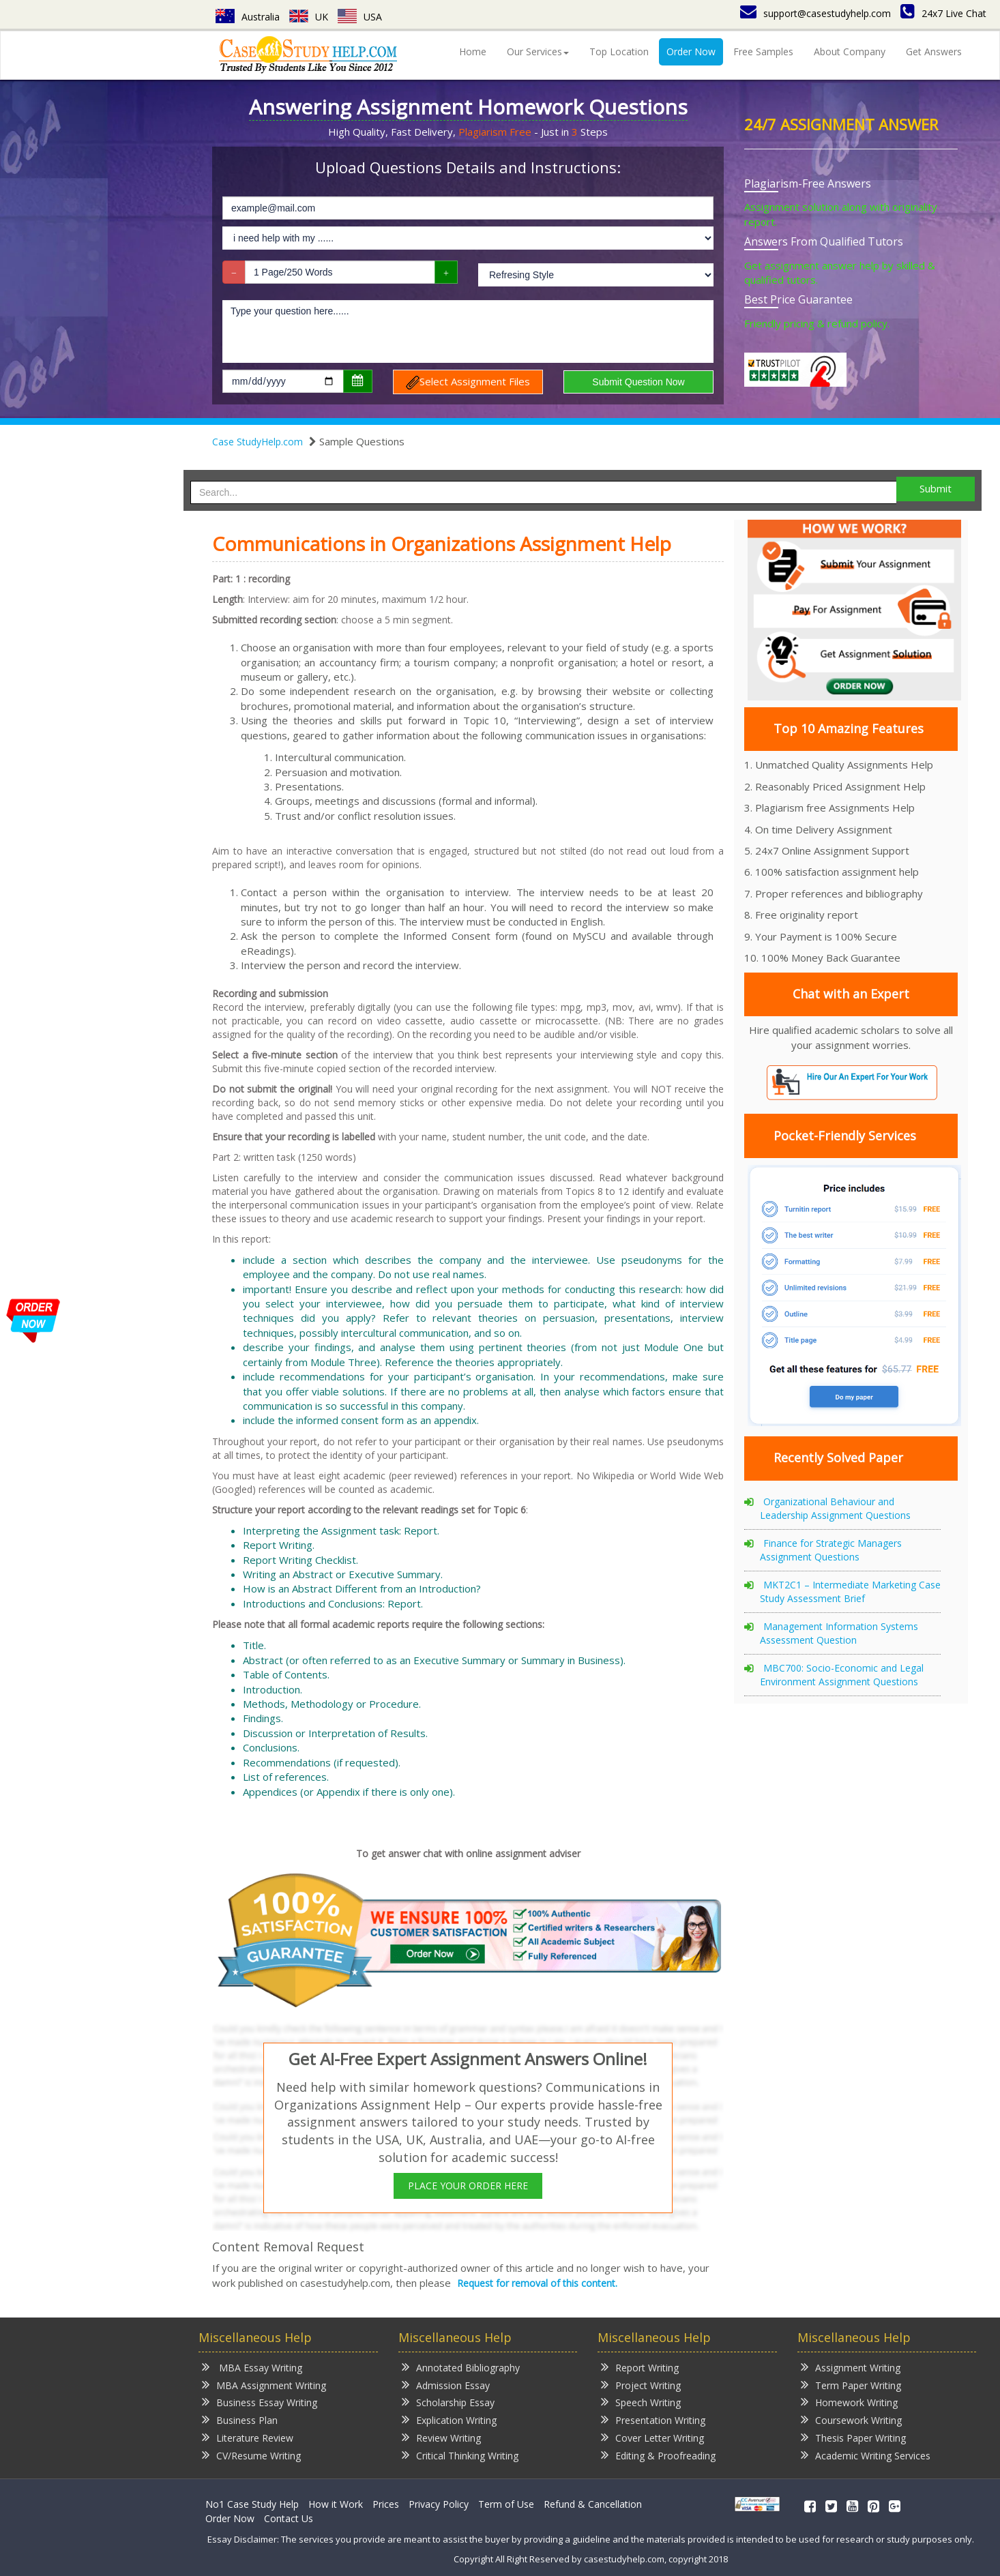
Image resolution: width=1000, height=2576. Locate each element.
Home (472, 51)
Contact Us (288, 2518)
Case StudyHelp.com (257, 441)
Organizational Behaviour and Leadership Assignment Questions (835, 1508)
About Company (849, 51)
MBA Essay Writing (252, 2367)
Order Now (691, 51)
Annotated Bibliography (461, 2367)
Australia (248, 16)
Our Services (538, 51)
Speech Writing (641, 2402)
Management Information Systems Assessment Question (839, 1633)
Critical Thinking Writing (460, 2455)
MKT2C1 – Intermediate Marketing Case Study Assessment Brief (850, 1591)
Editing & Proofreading (658, 2455)
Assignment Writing (850, 2367)
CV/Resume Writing (251, 2455)
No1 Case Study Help (252, 2504)
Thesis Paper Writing (853, 2437)
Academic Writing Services (865, 2455)
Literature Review (247, 2437)
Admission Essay (446, 2385)
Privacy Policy (439, 2504)
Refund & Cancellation (593, 2504)
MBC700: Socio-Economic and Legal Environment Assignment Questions (842, 1674)
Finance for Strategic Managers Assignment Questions (831, 1550)
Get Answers (934, 51)
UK (308, 16)
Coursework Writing (851, 2419)
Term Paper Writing (851, 2385)
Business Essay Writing (259, 2402)
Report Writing (640, 2367)
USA (360, 16)
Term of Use (506, 2504)
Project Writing (641, 2385)
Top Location (619, 51)
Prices (385, 2504)
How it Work (335, 2504)
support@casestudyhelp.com (815, 13)
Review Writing (441, 2437)
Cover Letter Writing (652, 2437)
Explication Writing (449, 2419)
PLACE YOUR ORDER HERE (468, 2185)
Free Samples (763, 51)
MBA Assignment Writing (264, 2385)
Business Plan (240, 2419)
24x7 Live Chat (943, 13)
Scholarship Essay (448, 2402)
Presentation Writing (653, 2419)
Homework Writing (849, 2402)
